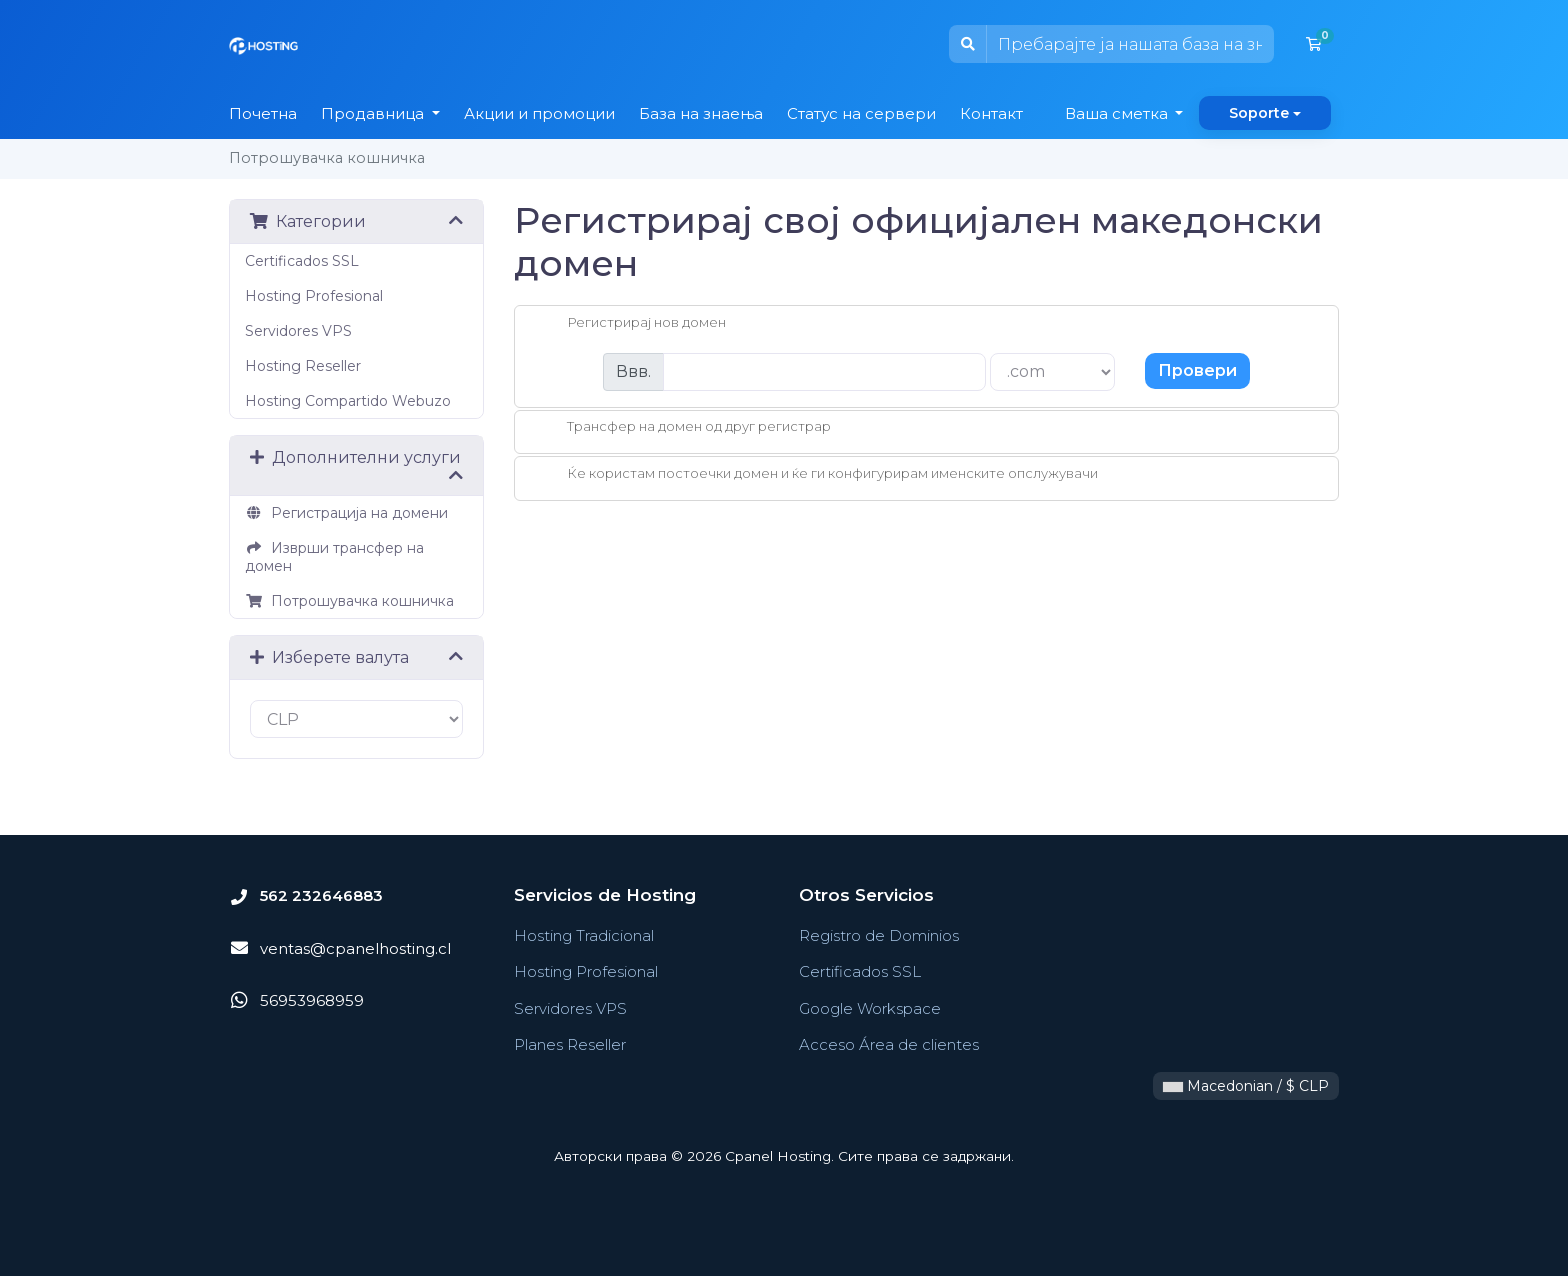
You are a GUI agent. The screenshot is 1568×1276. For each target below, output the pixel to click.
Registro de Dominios (879, 935)
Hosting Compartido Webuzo (348, 401)
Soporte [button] (1259, 113)
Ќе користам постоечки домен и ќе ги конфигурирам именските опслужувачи (816, 475)
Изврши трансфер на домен (334, 557)
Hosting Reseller (303, 366)
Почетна (263, 113)
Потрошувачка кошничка (349, 601)
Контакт (991, 113)
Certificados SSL (302, 261)
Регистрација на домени (346, 513)
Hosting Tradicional (584, 935)
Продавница (374, 113)
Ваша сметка (1118, 113)
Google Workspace (870, 1008)
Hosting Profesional (314, 296)
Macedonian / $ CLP (1246, 1086)
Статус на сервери (861, 113)
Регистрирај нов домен (630, 324)
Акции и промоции (539, 113)
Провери (1197, 370)
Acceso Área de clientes (889, 1044)
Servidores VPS (298, 331)
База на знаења (701, 113)
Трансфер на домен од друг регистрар (683, 428)
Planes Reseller (570, 1044)
